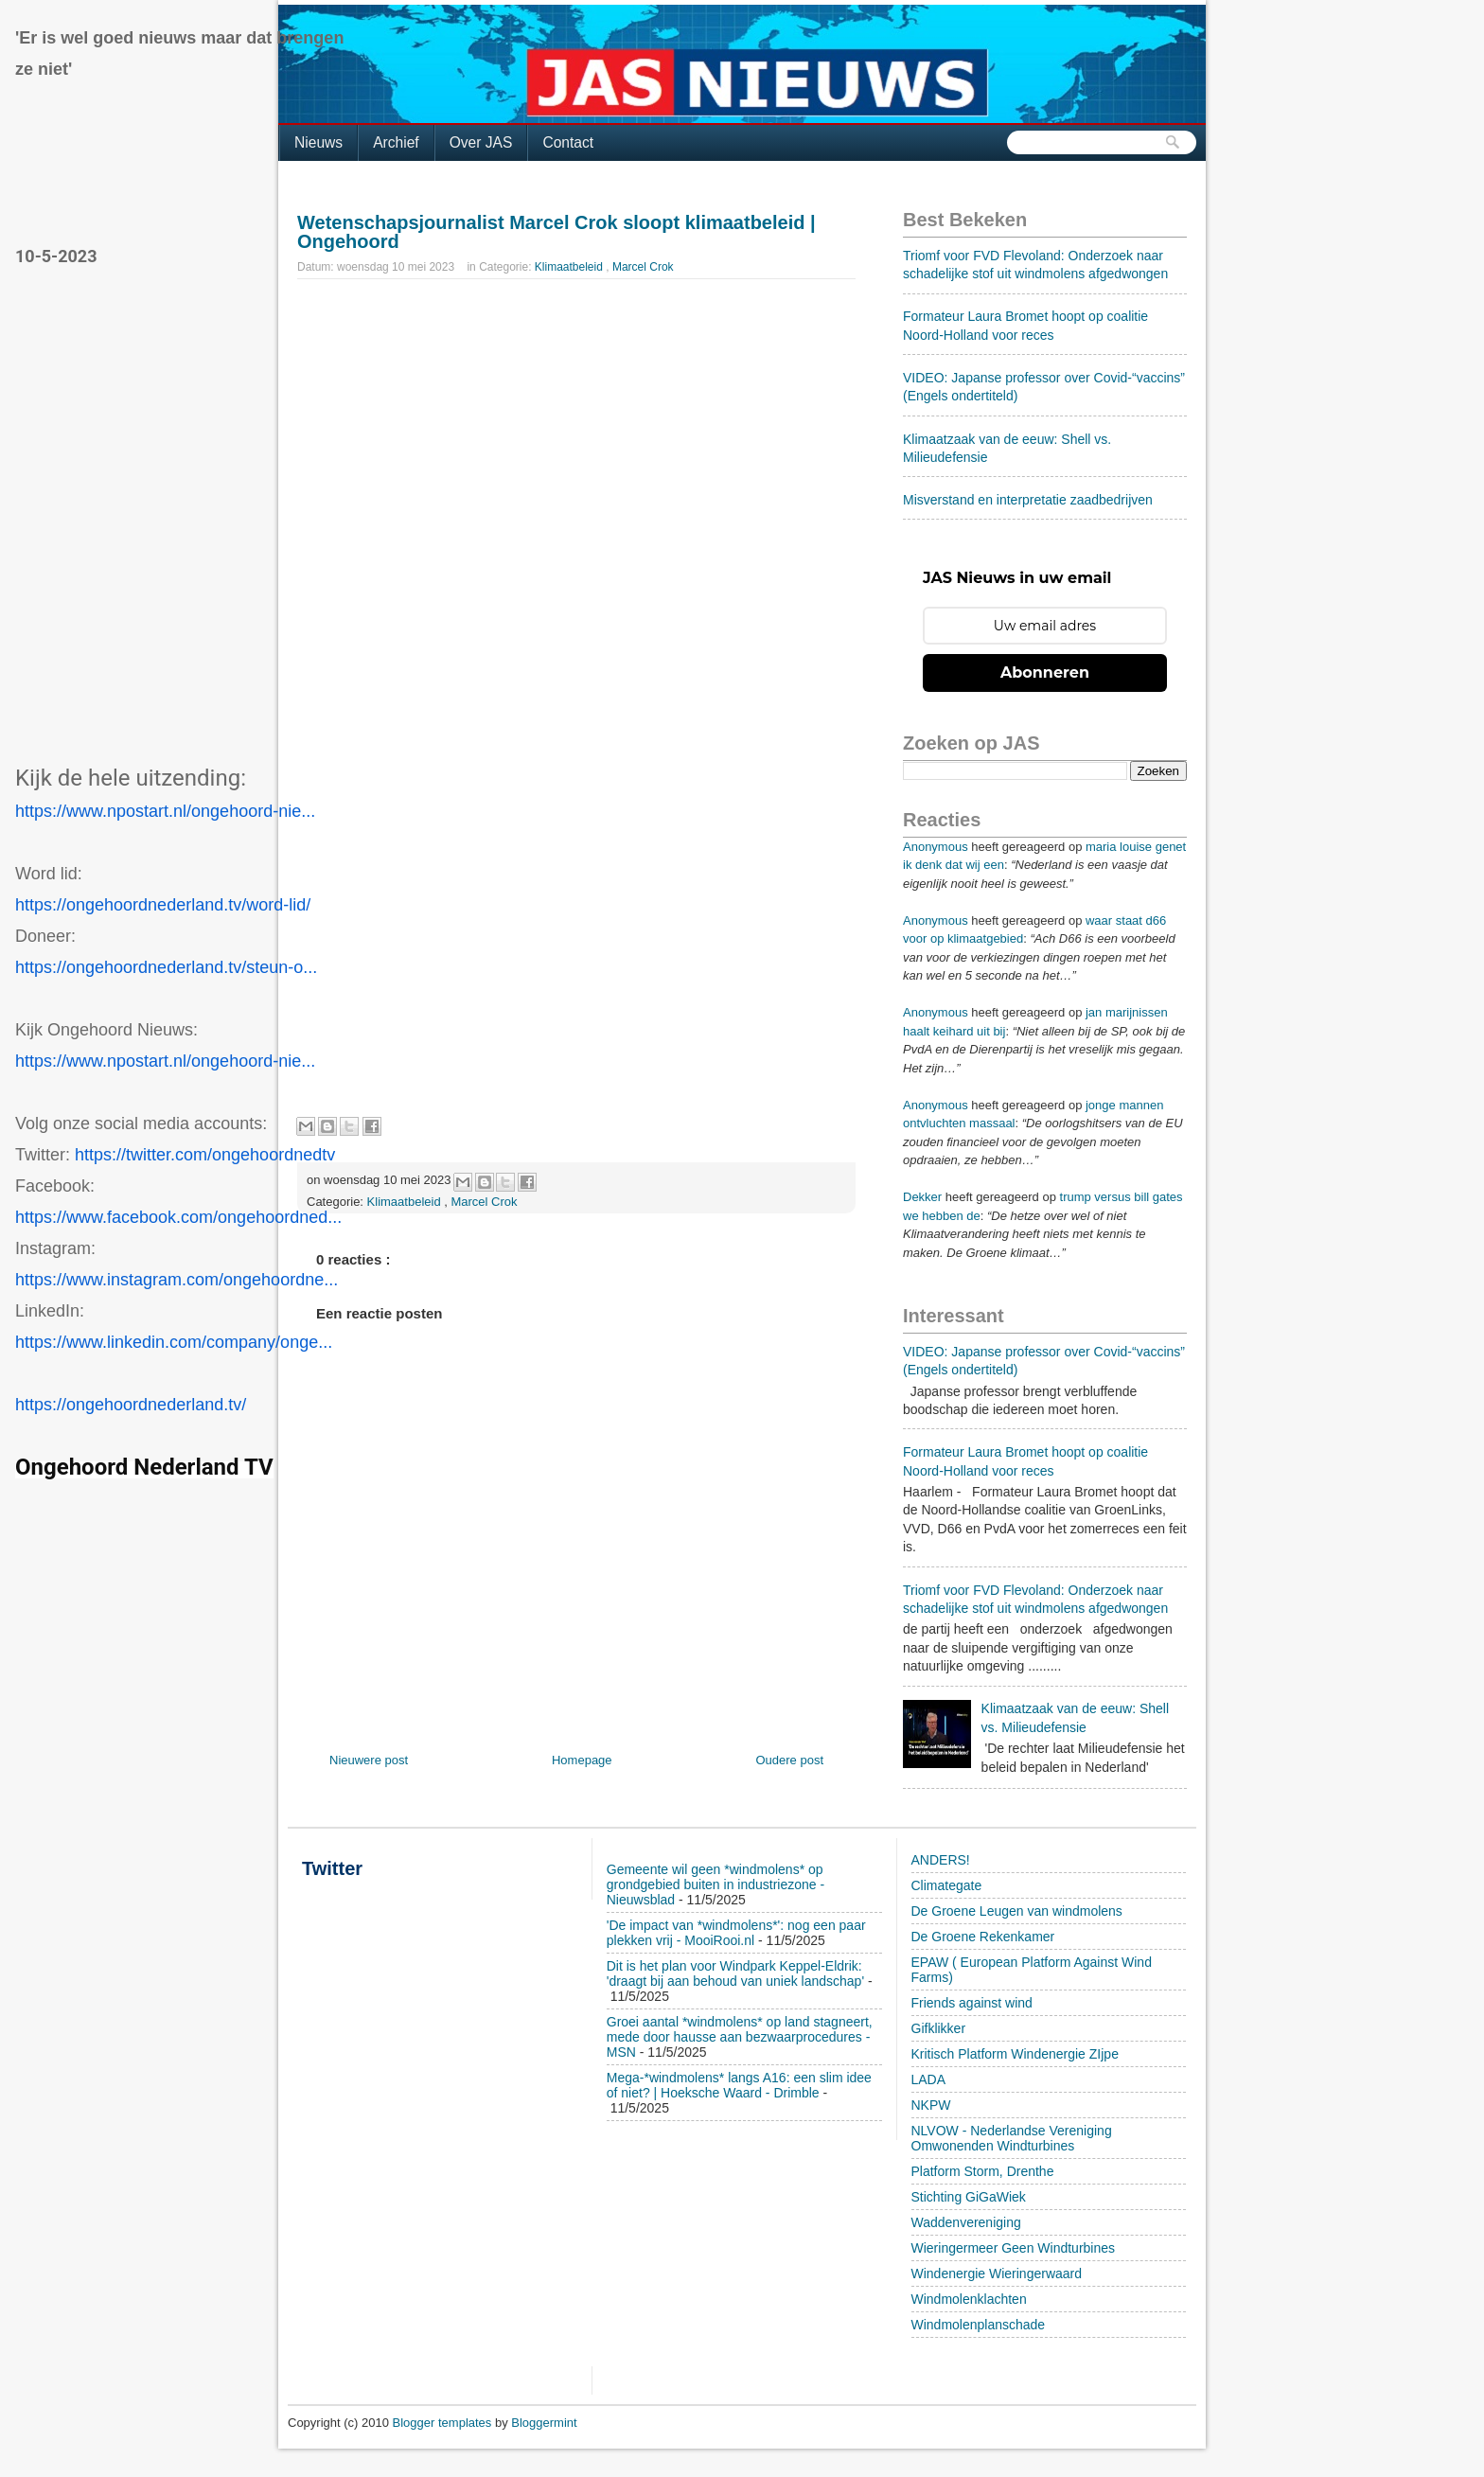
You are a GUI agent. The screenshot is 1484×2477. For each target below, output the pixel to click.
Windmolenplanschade (978, 2324)
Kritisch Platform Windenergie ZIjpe (1015, 2053)
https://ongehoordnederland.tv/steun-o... (166, 967)
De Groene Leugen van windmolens (1016, 1911)
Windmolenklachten (969, 2299)
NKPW (931, 2105)
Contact (567, 142)
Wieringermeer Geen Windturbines (1013, 2248)
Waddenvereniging (966, 2222)
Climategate (946, 1885)
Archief (396, 142)
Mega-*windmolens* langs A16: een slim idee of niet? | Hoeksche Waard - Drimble (739, 2085)
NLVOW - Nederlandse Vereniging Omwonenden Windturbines (1011, 2138)
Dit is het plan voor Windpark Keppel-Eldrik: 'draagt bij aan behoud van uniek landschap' (735, 1973)
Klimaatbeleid (570, 267)
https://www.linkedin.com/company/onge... (173, 1342)
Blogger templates (444, 2422)
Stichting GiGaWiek (968, 2196)
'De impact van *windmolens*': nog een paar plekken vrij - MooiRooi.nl (736, 1933)
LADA (928, 2079)
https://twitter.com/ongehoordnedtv (205, 1154)
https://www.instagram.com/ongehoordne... (176, 1279)
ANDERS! (940, 1859)
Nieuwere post (368, 1760)
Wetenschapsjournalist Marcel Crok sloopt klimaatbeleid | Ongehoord (556, 232)
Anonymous (935, 847)
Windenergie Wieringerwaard (997, 2273)
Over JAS (481, 142)
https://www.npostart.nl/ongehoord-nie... (165, 811)
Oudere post (789, 1760)
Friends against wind (972, 2002)
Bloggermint (543, 2422)
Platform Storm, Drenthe (982, 2171)
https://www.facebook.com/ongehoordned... (178, 1217)
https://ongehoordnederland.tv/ (130, 1404)
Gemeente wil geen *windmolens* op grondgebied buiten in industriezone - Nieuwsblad (715, 1884)
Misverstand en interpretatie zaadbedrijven (1028, 499)
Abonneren (1044, 672)
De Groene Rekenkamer (983, 1936)
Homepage (582, 1760)
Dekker (922, 1197)
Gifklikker (938, 2028)
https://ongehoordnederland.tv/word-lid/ (162, 904)
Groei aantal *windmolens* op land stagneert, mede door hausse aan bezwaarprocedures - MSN (740, 2037)
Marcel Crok (643, 267)
